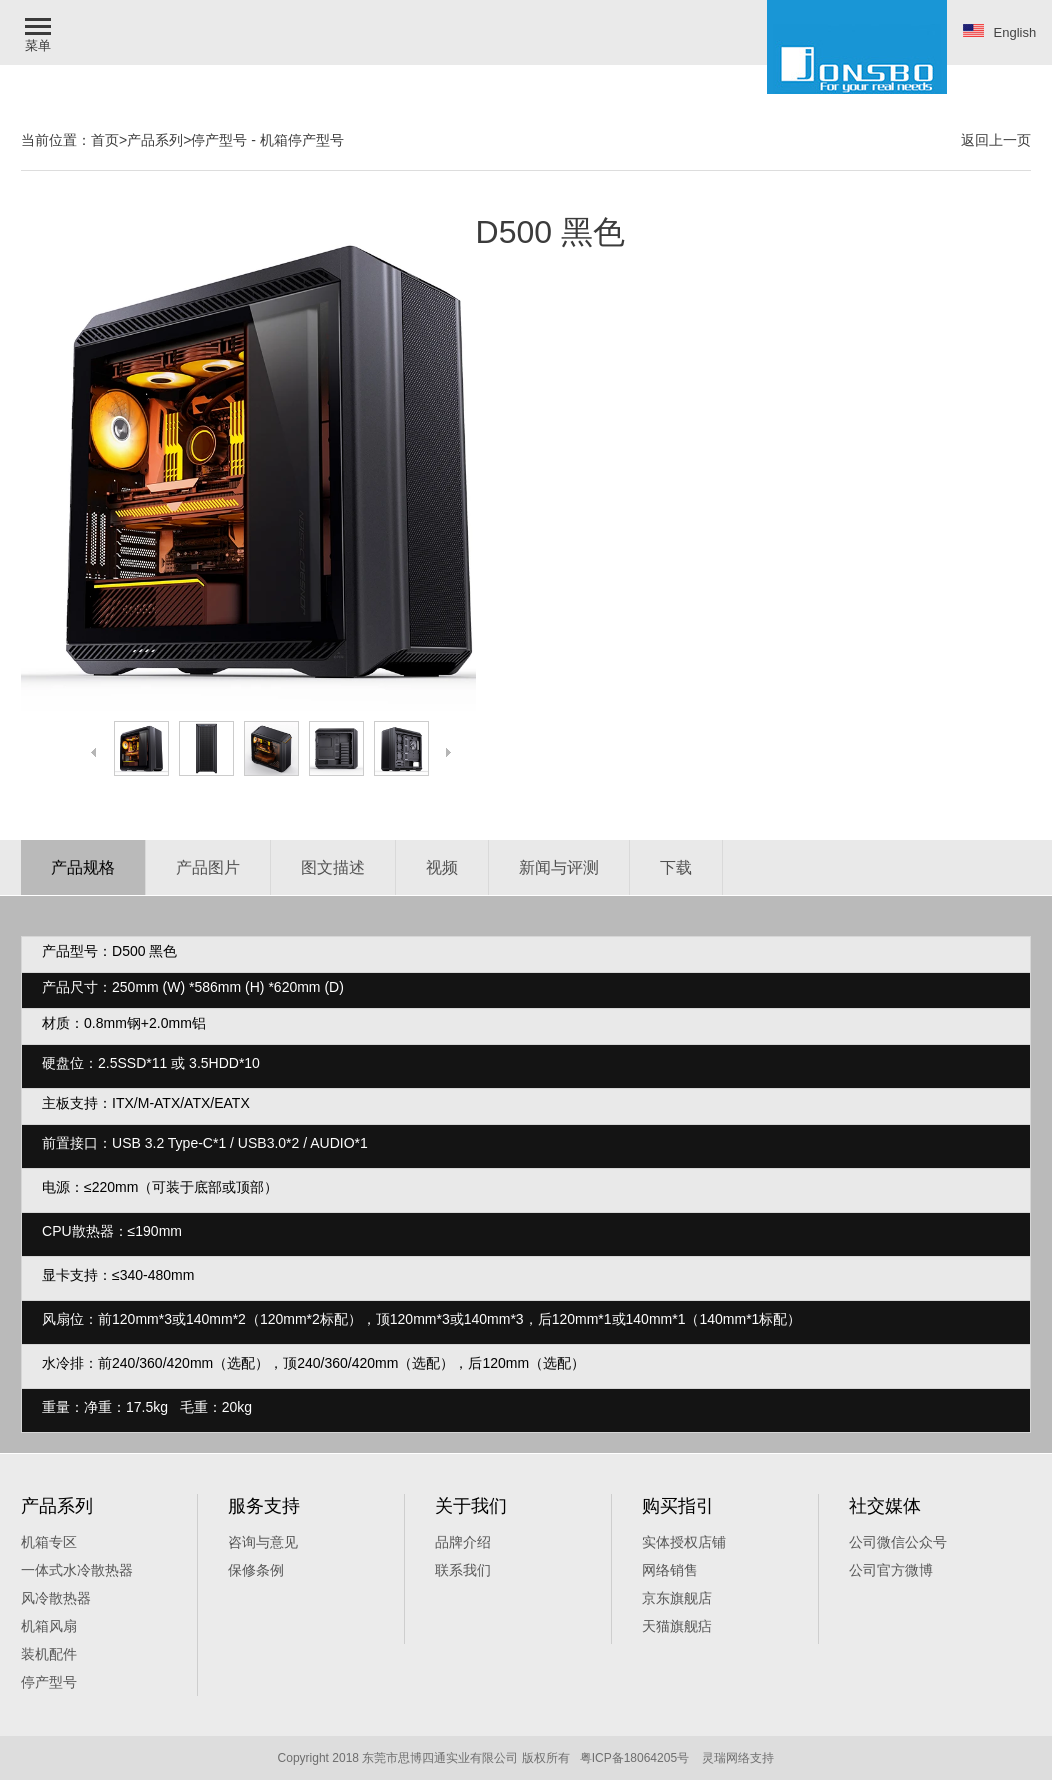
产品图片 (208, 867)
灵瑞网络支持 (738, 1758)
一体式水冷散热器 (77, 1570)
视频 (442, 867)
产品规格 (83, 867)
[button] (40, 32)
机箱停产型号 (302, 140)
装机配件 (49, 1654)
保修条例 (256, 1570)
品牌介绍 (463, 1542)
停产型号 (219, 140)
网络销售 (670, 1570)
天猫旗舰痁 (677, 1626)
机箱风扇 (49, 1626)
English (1000, 32)
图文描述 (333, 867)
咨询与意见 (263, 1542)
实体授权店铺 (684, 1542)
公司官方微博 (891, 1570)
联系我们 (463, 1570)
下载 (676, 867)
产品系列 (155, 140)
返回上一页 (996, 140)
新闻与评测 (559, 867)
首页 (105, 140)
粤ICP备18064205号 (634, 1758)
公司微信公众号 (898, 1542)
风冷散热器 (56, 1598)
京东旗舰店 (677, 1598)
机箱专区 (49, 1542)
